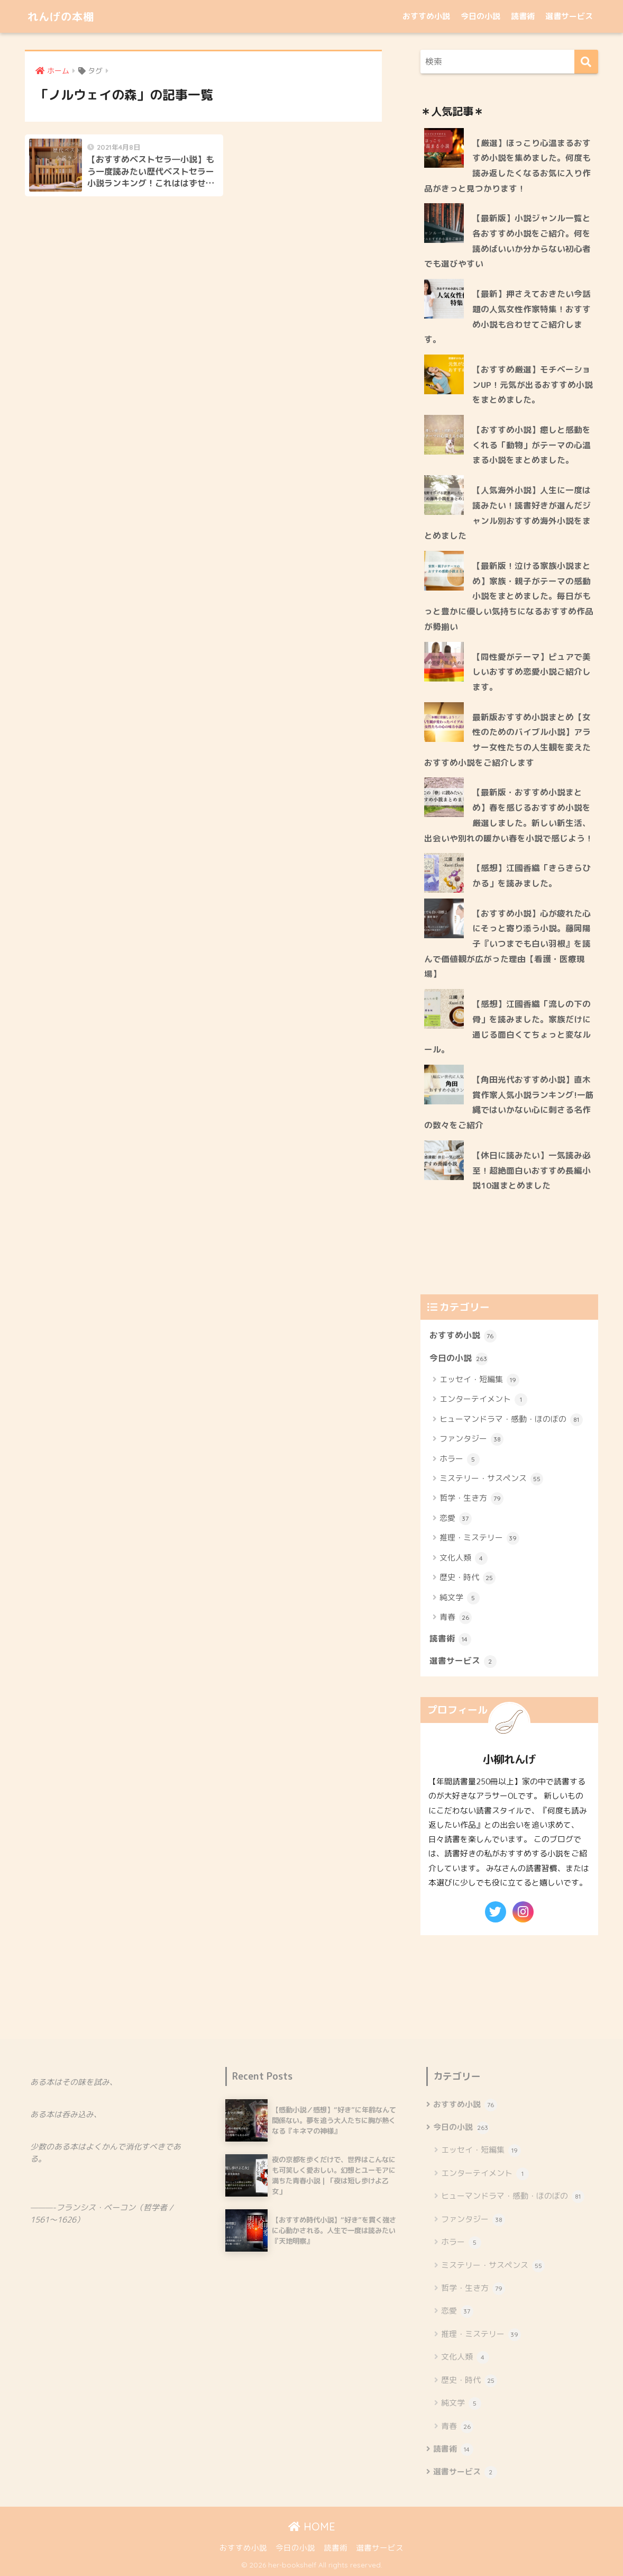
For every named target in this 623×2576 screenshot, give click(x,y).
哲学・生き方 (471, 1498)
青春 (455, 1617)
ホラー (459, 1459)
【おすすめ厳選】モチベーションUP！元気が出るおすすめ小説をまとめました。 (532, 384)
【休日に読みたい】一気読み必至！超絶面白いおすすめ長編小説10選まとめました (531, 1170)
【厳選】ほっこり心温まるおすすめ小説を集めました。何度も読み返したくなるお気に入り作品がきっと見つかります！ (507, 165)
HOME (311, 2526)
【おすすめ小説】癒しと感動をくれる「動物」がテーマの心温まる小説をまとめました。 (531, 445)
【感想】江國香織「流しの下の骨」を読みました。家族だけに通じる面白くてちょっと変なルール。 (507, 1026)
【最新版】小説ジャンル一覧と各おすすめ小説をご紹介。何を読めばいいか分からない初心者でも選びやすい (507, 240)
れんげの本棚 (66, 16)
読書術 (523, 16)
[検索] (586, 62)
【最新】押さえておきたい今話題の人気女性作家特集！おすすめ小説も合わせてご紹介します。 (507, 316)
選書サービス (569, 16)
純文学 (459, 1598)
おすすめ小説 (426, 16)
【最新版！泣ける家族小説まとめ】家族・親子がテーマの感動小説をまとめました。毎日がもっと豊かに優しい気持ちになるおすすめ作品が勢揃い (508, 596)
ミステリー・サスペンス (491, 1479)
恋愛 (455, 1518)
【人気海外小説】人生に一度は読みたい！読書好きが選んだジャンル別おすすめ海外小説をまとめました (507, 512)
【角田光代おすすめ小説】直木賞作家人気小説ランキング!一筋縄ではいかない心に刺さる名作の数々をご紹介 (509, 1102)
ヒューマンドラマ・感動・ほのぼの (511, 1419)
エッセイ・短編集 (479, 1380)
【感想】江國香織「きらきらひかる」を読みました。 (531, 875)
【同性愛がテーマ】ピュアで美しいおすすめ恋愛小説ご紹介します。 (531, 672)
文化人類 (463, 1558)
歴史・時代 (467, 1578)
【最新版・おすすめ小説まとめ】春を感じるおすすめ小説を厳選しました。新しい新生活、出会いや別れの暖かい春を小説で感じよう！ (508, 814)
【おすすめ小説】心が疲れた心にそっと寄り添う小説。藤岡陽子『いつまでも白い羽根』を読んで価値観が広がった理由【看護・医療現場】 (507, 944)
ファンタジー (471, 1439)
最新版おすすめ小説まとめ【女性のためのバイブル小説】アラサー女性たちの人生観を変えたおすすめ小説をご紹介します (507, 739)
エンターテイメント (483, 1399)
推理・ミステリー (479, 1538)
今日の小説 (480, 16)
